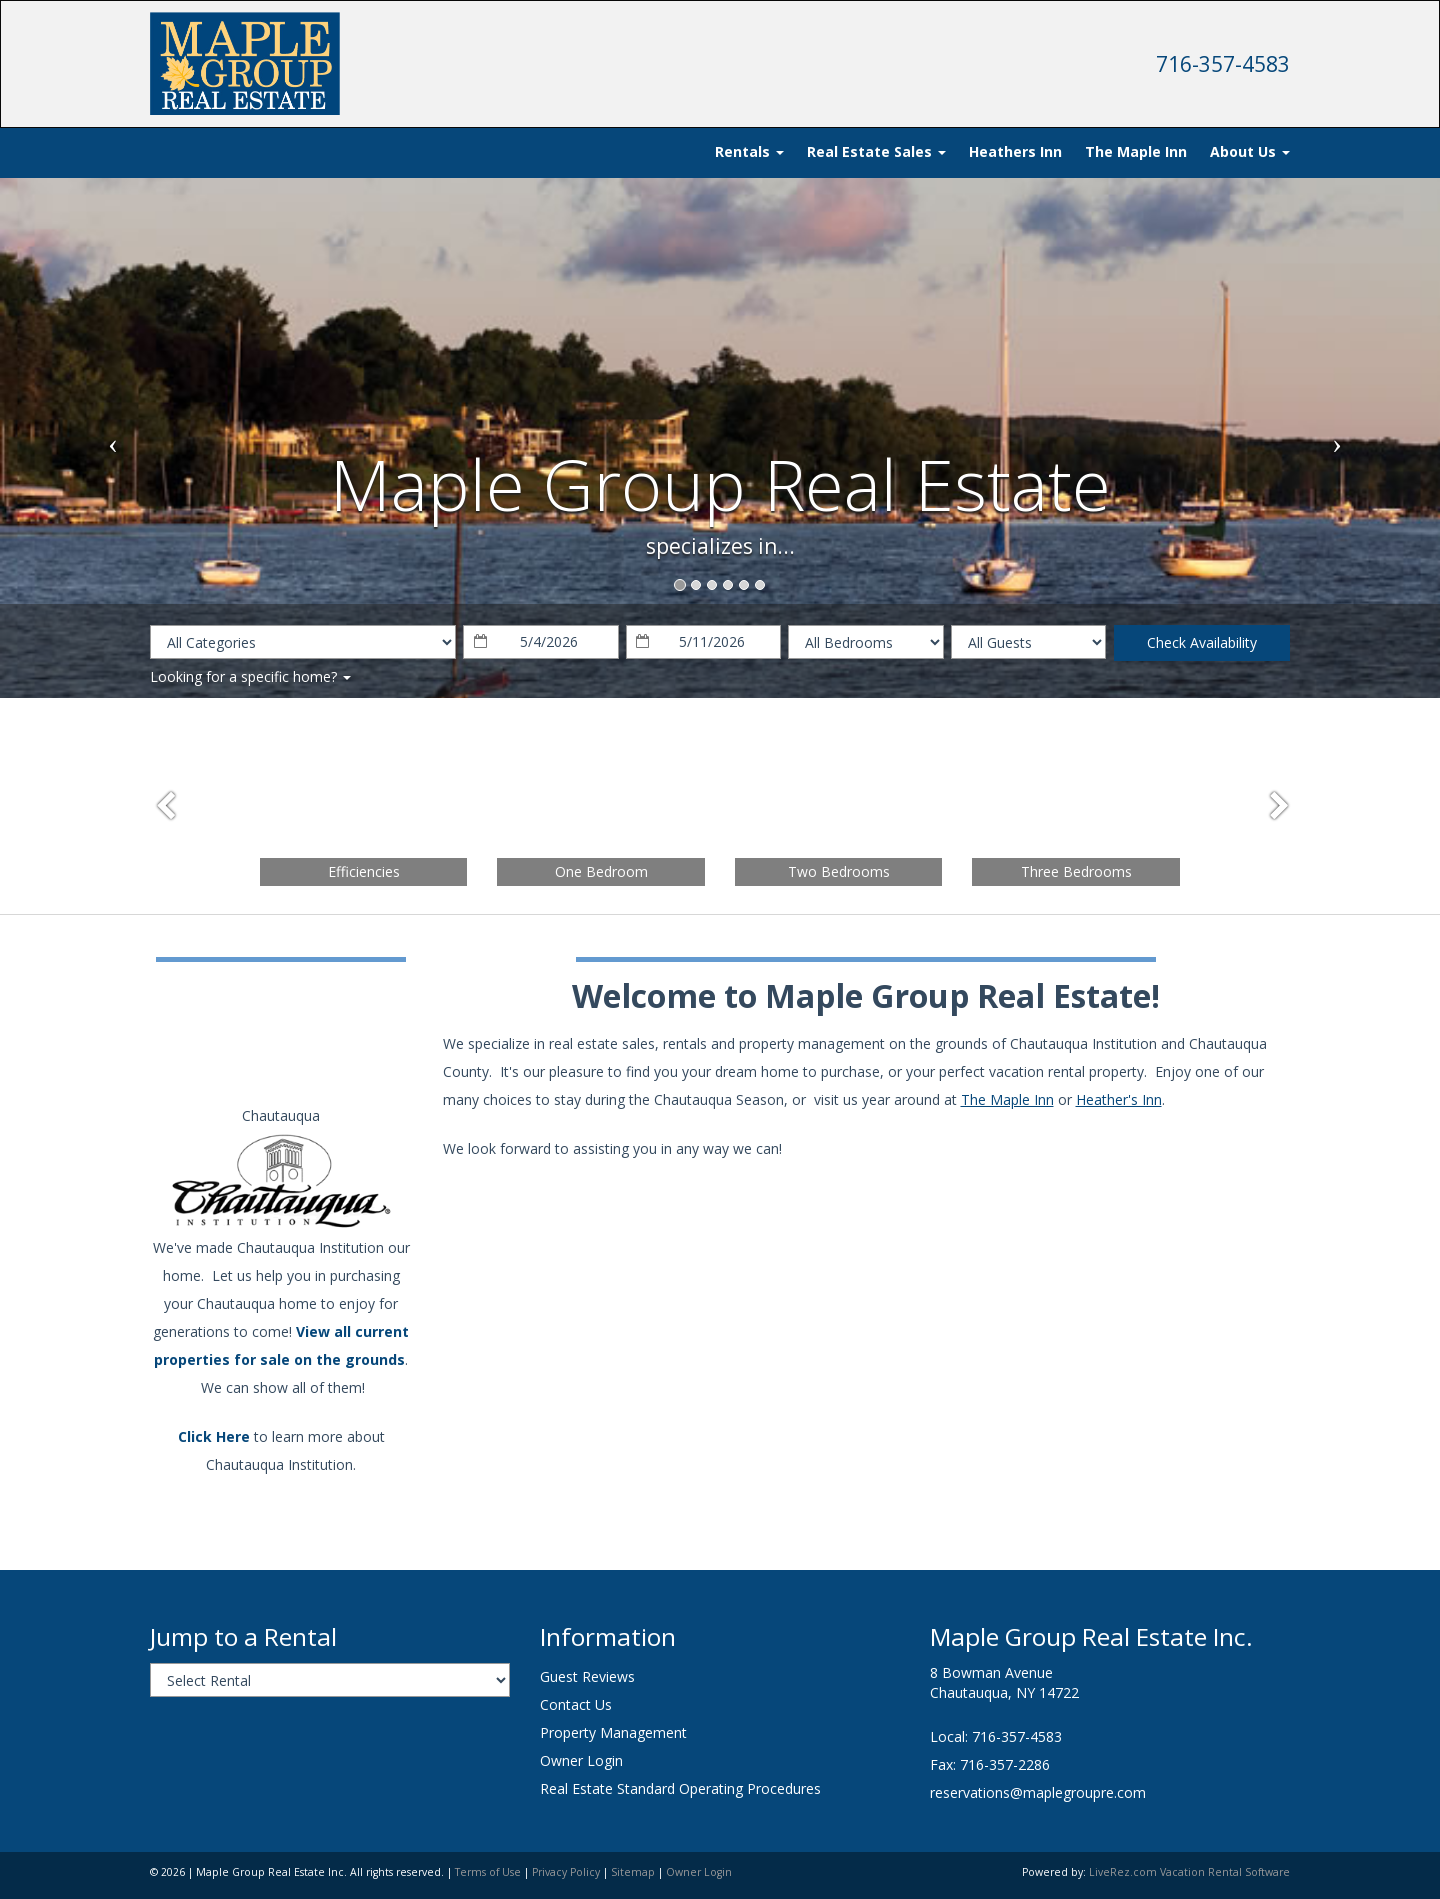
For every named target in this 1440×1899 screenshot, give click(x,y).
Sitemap (633, 1872)
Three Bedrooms (1076, 871)
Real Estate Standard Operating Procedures (680, 1788)
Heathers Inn (1015, 151)
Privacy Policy (566, 1872)
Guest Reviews (587, 1676)
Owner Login (581, 1760)
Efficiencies (364, 871)
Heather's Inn (1119, 1099)
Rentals (749, 151)
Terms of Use (488, 1872)
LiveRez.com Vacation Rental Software (1189, 1872)
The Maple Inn (1136, 151)
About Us (1250, 151)
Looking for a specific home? (250, 676)
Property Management (613, 1732)
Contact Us (576, 1704)
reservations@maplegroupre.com (1038, 1792)
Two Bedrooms (839, 871)
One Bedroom (601, 871)
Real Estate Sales (876, 151)
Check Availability (1202, 642)
